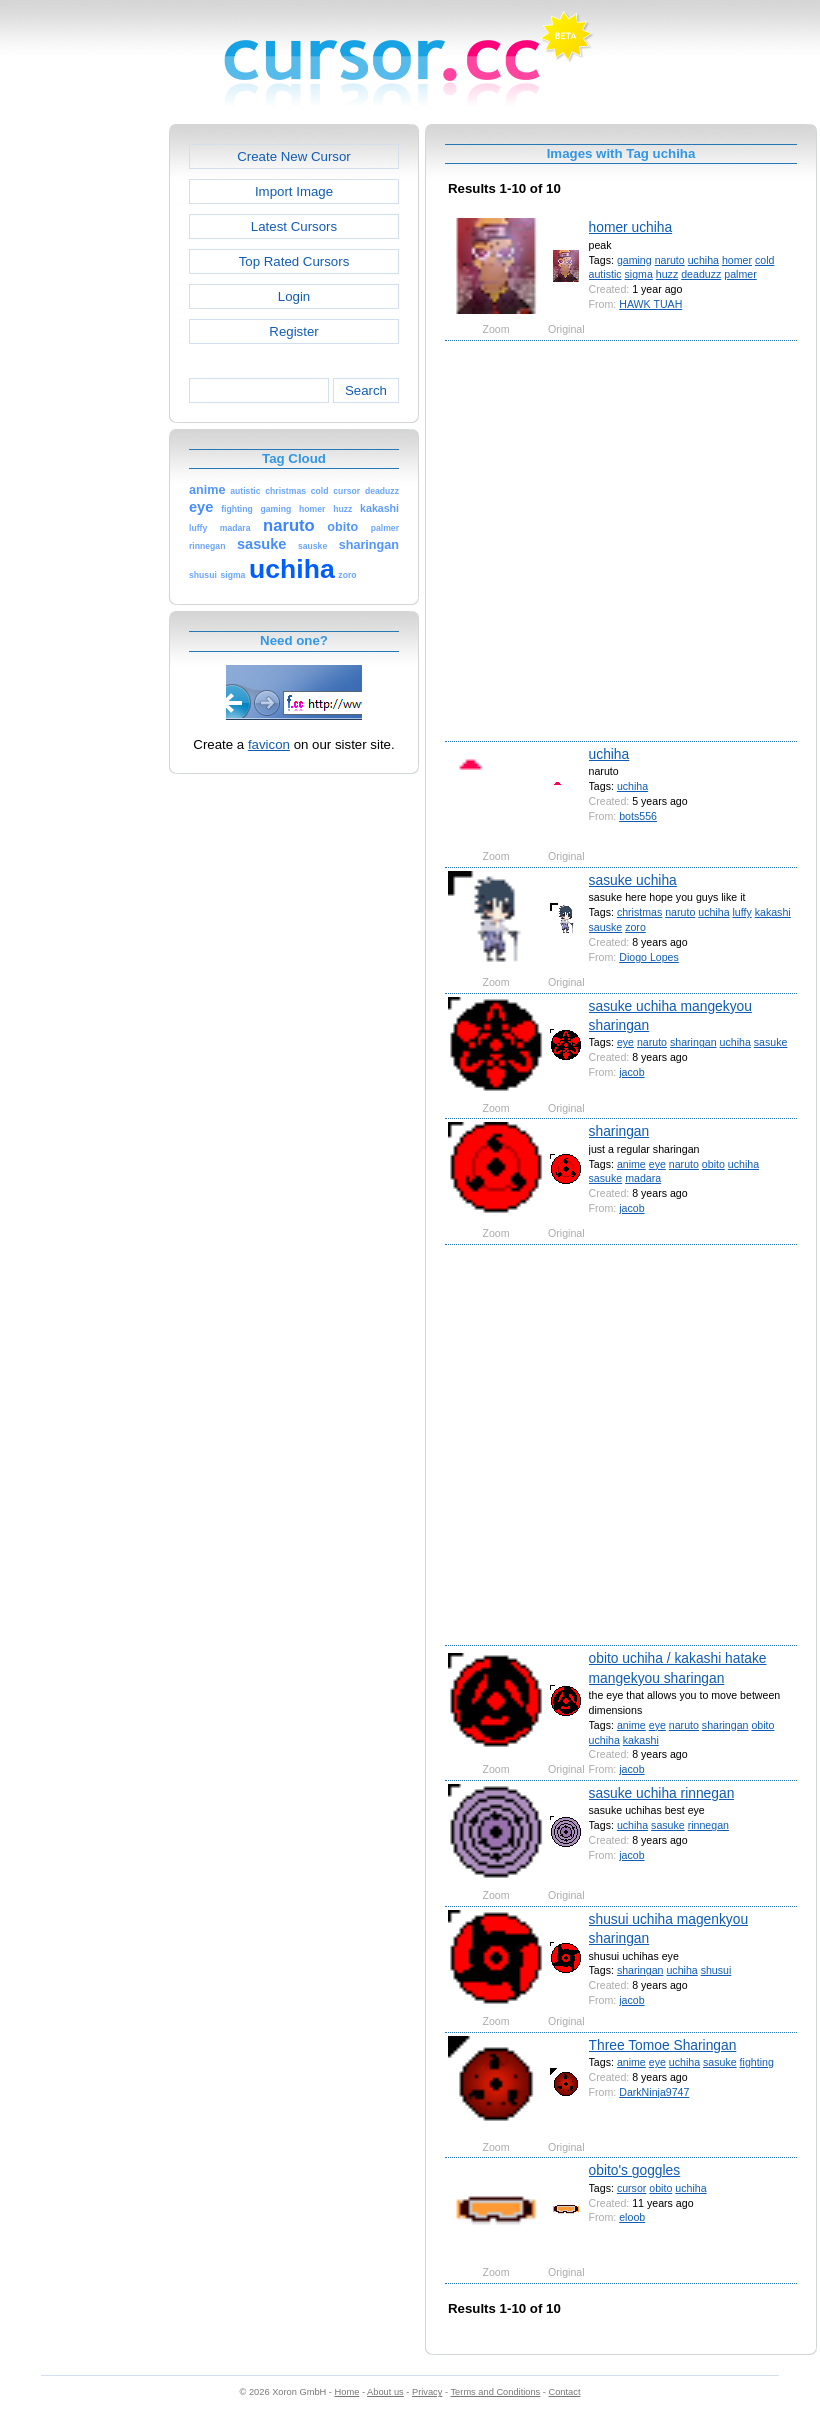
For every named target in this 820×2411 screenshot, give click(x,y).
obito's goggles (635, 2170)
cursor (631, 2188)
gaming (634, 260)
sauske (606, 927)
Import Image (294, 191)
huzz (667, 274)
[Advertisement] (197, 539)
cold (764, 260)
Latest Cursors (294, 226)
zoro (635, 927)
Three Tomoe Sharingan (663, 2045)
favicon (269, 744)
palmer (740, 274)
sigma (639, 274)
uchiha (703, 260)
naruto (670, 260)
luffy (741, 912)
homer (737, 260)
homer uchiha (631, 227)
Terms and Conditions (495, 2392)
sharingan (693, 1042)
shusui (716, 1970)
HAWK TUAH (650, 304)
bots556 (638, 816)
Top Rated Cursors (294, 261)
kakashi (773, 912)
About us (385, 2392)
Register (293, 331)
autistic (605, 274)
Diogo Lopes (649, 957)
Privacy (427, 2392)
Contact (565, 2392)
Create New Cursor (294, 156)
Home (347, 2392)
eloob (632, 2217)
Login (294, 296)
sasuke (771, 1042)
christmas (639, 912)
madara (643, 1178)
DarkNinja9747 (654, 2092)
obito (713, 1164)
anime (631, 1164)
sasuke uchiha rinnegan (662, 1793)
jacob (631, 1072)
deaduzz (701, 274)
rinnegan (708, 1825)
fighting (757, 2062)
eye (625, 1042)
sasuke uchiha (633, 880)
